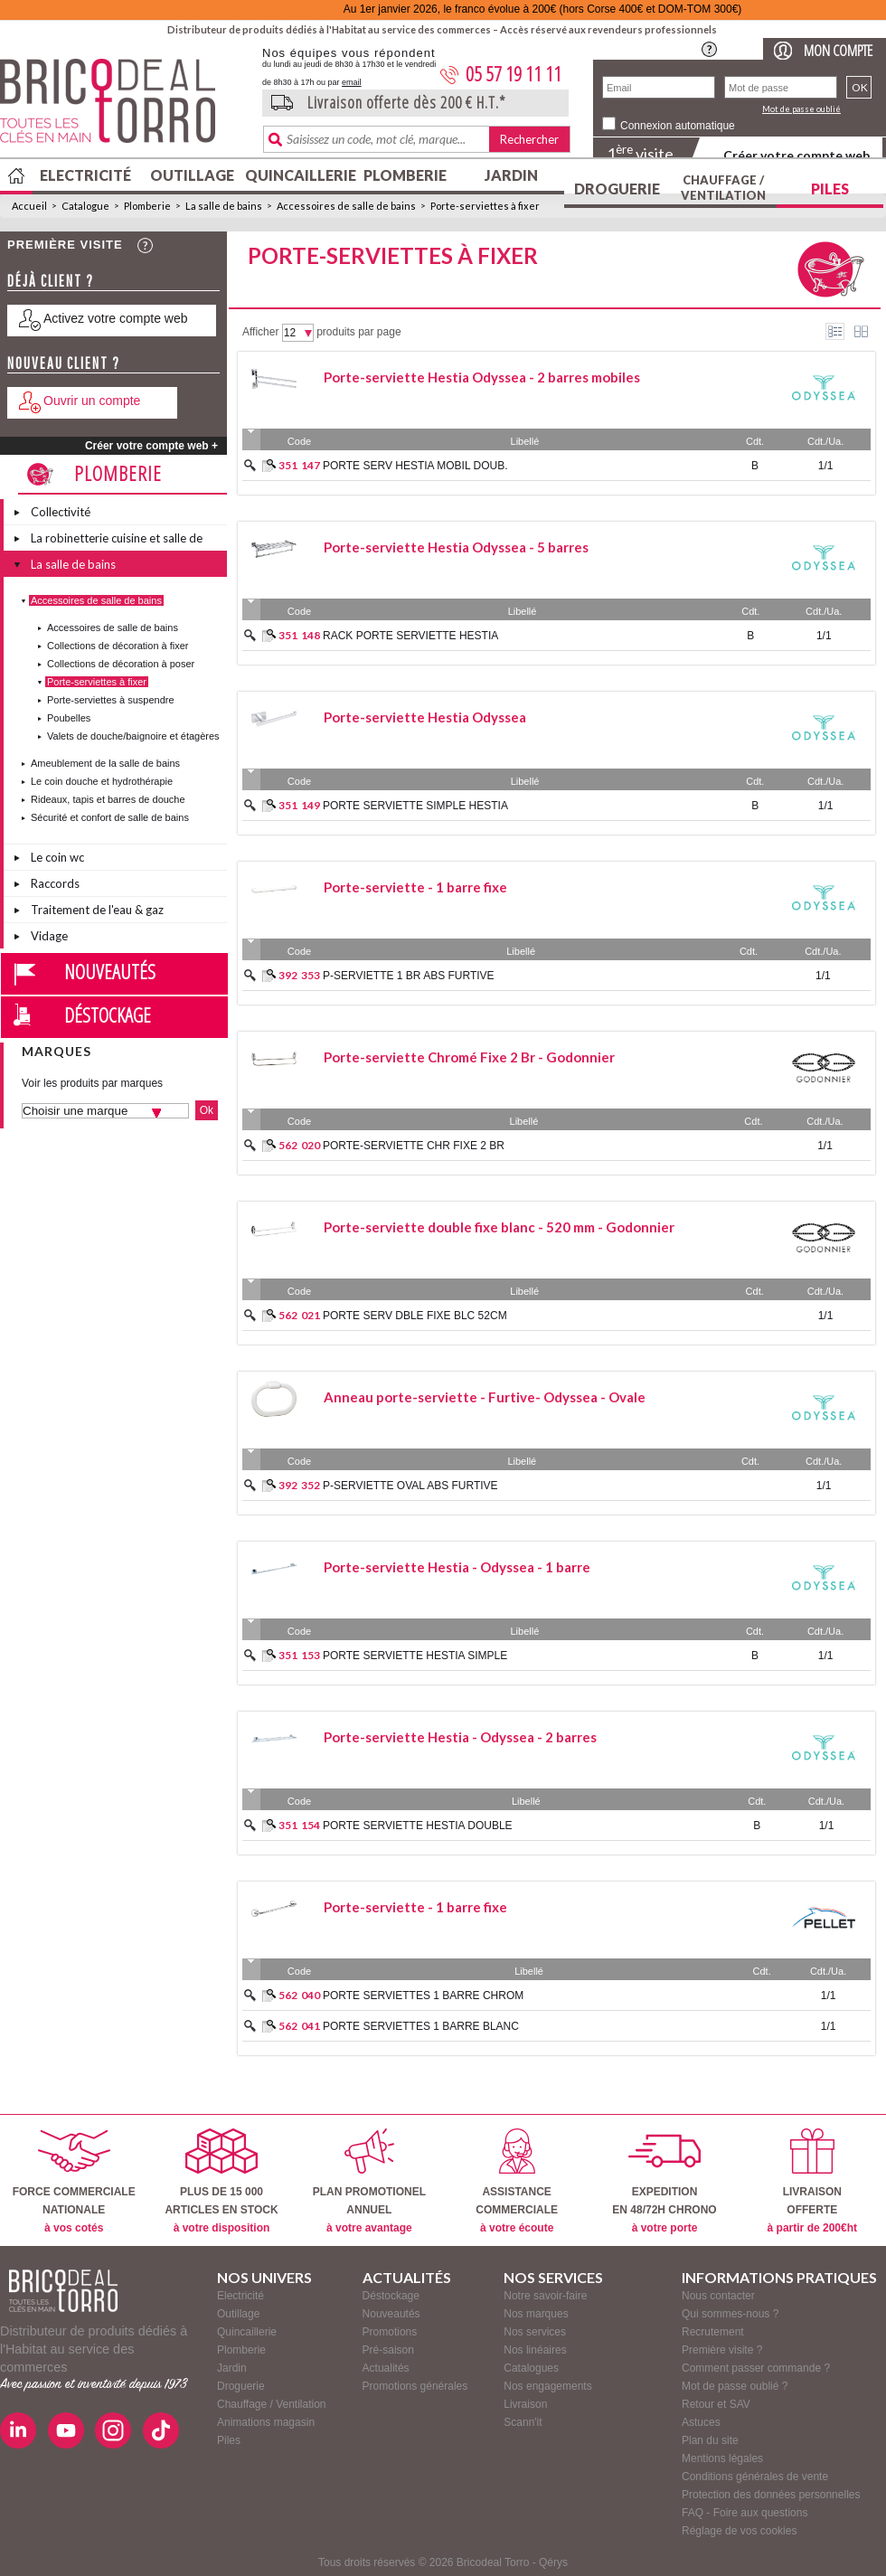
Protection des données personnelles (771, 2494)
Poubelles (68, 717)
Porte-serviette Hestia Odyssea (425, 717)
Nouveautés (110, 971)
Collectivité (60, 512)
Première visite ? (722, 2350)
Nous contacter (718, 2295)
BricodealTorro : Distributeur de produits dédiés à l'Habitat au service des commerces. (124, 107)
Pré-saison (388, 2350)
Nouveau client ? (63, 363)
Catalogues (531, 2368)
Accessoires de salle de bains (346, 206)
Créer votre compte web (796, 155)
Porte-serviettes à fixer (485, 206)
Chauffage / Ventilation (723, 188)
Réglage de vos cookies (739, 2530)
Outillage (192, 175)
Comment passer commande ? (756, 2368)
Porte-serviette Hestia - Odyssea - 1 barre (457, 1567)
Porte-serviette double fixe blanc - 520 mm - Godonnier (499, 1227)
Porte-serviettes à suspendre (110, 699)
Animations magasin (266, 2422)
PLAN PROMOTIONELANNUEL (369, 2181)
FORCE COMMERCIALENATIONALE (74, 2181)
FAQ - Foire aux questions (744, 2512)
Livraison (525, 2404)
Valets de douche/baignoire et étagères (133, 736)
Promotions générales (415, 2386)
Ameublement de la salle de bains (105, 763)
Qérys (553, 2562)
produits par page (358, 332)
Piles (830, 188)
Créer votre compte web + (151, 445)
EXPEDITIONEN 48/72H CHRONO (664, 2181)
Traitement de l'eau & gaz (97, 909)
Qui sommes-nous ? (730, 2313)
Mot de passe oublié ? (734, 2386)
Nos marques (536, 2313)
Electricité (85, 175)
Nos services (535, 2332)
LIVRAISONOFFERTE (812, 2181)
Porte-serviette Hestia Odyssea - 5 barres (456, 547)
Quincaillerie (298, 175)
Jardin (511, 175)
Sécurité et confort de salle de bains (110, 817)
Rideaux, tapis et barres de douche (108, 799)
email (352, 82)
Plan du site (710, 2440)
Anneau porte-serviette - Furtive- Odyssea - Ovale (485, 1397)
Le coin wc (57, 857)
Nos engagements (547, 2386)
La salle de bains (223, 206)
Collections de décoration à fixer (118, 645)
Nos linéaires (535, 2350)
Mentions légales (722, 2458)
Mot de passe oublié (801, 109)
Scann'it (523, 2422)
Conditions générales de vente (755, 2476)
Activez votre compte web (115, 318)
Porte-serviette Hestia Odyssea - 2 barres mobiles (482, 377)
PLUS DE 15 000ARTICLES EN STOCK (221, 2181)
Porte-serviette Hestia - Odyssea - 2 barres (460, 1737)
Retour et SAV (716, 2404)
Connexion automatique (677, 125)
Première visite (65, 244)
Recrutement (713, 2332)
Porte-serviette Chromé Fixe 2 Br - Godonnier (469, 1057)
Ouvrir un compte (91, 400)
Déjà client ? (50, 280)
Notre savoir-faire (545, 2295)
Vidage (49, 936)
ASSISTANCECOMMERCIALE (517, 2181)
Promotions (390, 2332)
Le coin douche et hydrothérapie (102, 781)
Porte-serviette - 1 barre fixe (415, 887)
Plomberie (405, 175)
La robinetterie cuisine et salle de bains (117, 541)
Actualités (386, 2368)
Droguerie (617, 188)
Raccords (55, 883)
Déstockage (107, 1014)
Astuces (701, 2422)
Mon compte (838, 50)
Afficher (260, 332)
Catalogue (85, 206)
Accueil (29, 206)
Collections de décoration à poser (120, 663)
